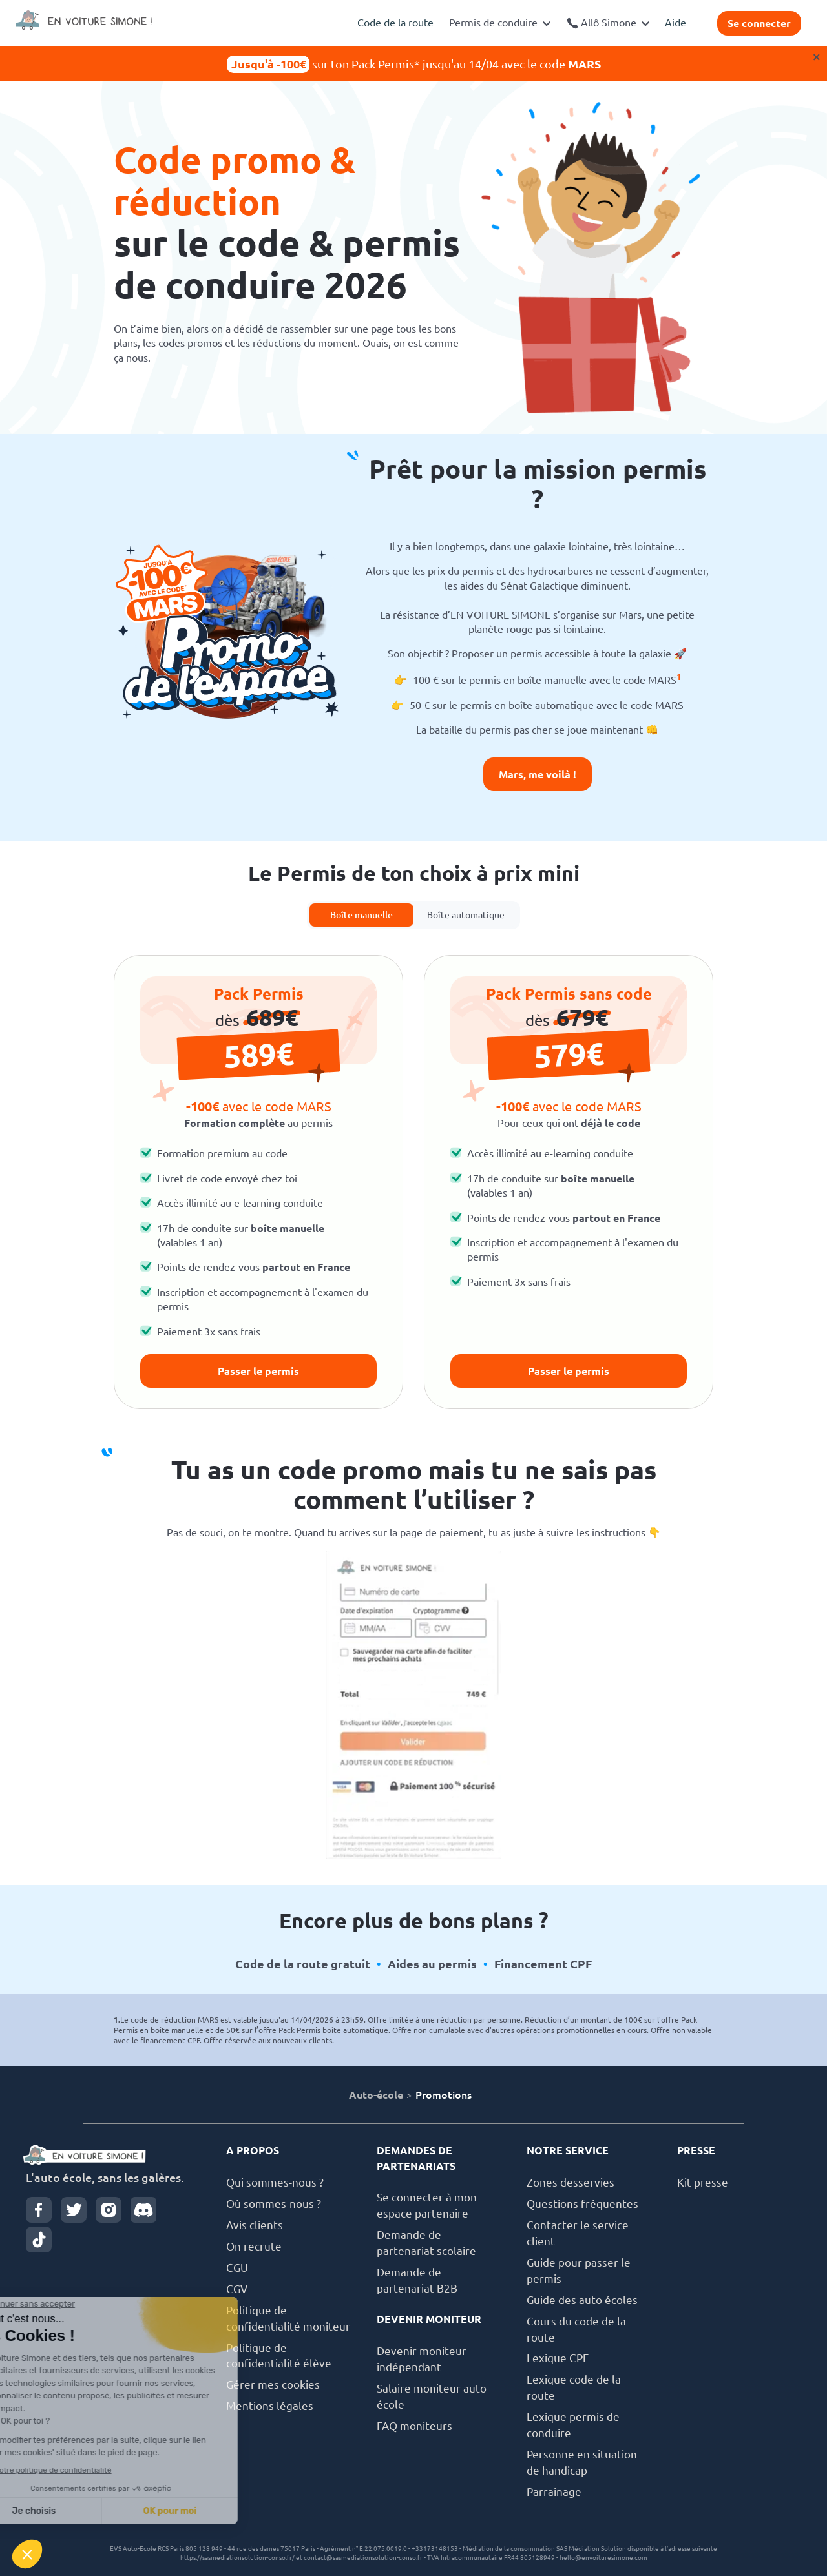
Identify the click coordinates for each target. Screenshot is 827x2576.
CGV (236, 2289)
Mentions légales (269, 2406)
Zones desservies (570, 2182)
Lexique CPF (558, 2358)
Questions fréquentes (582, 2204)
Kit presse (702, 2182)
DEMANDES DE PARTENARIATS (416, 2158)
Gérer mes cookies (273, 2384)
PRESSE (696, 2150)
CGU (237, 2268)
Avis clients (254, 2225)
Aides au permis (432, 1963)
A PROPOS (252, 2150)
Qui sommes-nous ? (275, 2182)
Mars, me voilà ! (537, 774)
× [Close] (816, 56)
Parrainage (554, 2492)
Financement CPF (543, 1963)
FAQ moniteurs (414, 2426)
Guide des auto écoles (582, 2300)
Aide (675, 22)
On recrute (254, 2246)
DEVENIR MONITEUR (429, 2319)
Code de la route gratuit (302, 1963)
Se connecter (759, 23)
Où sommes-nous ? (273, 2204)
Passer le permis (258, 1371)
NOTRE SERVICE (568, 2150)
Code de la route (395, 22)
